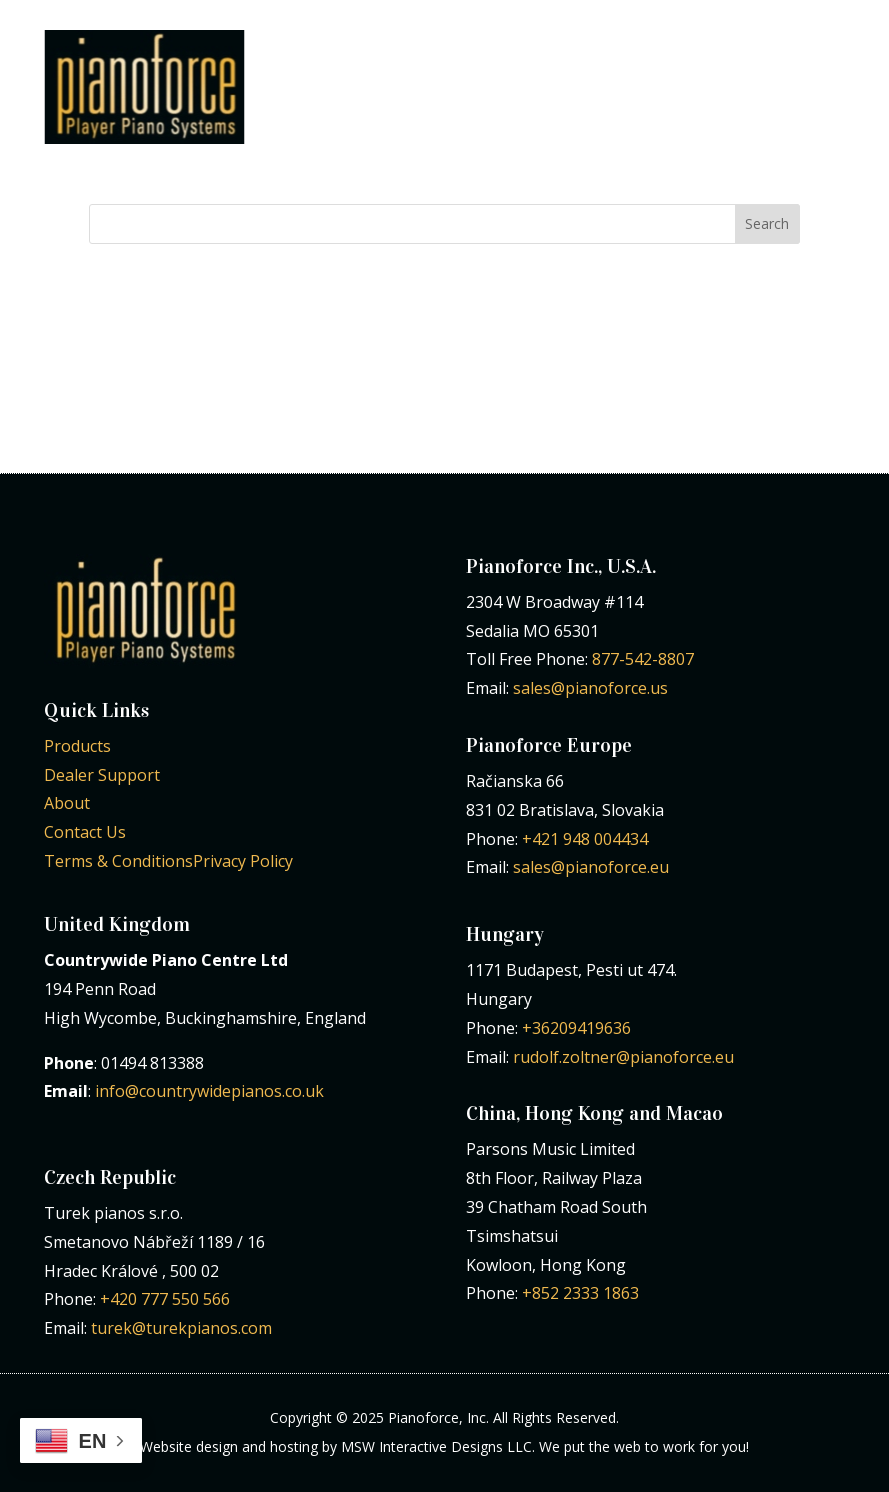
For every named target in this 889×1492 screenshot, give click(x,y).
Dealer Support (102, 775)
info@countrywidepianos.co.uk (209, 1091)
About (67, 803)
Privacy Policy (243, 861)
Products (77, 746)
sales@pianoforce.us (590, 688)
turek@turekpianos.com (181, 1328)
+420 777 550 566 (165, 1299)
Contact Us (85, 832)
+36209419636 (576, 1028)
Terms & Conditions (118, 861)
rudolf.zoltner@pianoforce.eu (623, 1057)
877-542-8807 (643, 659)
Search (767, 223)
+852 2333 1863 (580, 1293)
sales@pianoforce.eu (591, 867)
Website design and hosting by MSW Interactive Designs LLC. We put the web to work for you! (444, 1446)
